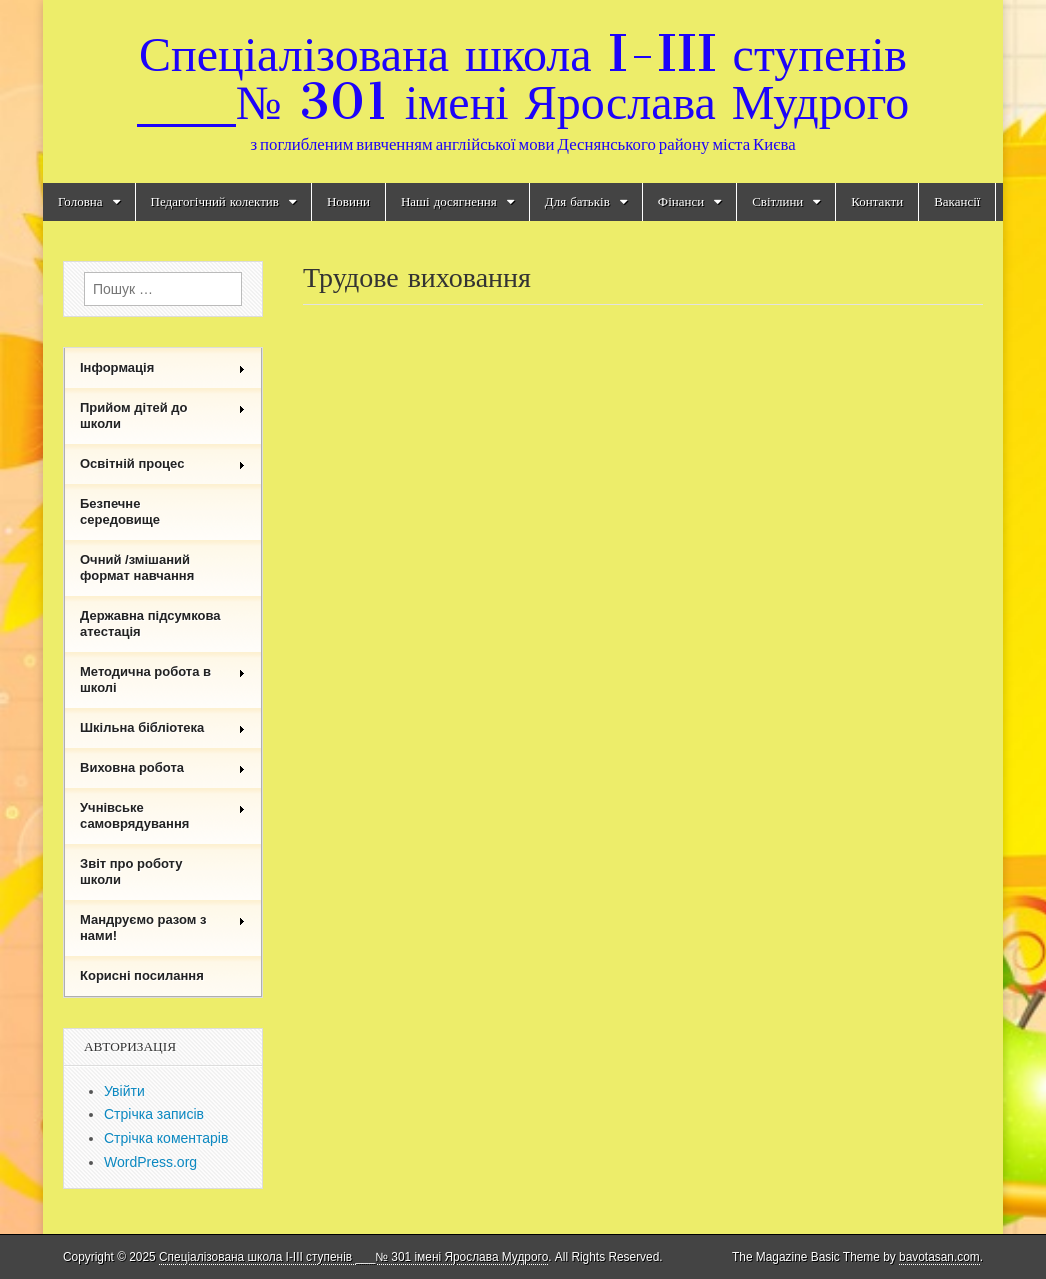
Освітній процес (163, 463)
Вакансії (957, 201)
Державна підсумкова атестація (150, 623)
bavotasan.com (939, 1257)
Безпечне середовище (120, 511)
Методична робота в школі (163, 679)
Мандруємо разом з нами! (163, 927)
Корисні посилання (142, 975)
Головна (80, 201)
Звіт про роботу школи (131, 871)
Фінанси (681, 201)
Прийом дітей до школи (163, 415)
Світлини (777, 201)
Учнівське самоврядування (163, 815)
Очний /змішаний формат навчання (137, 567)
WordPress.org (150, 1162)
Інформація (163, 367)
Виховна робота (163, 767)
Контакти (877, 201)
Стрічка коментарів (166, 1138)
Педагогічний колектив (215, 201)
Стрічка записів (154, 1114)
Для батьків (577, 201)
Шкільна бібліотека (163, 727)
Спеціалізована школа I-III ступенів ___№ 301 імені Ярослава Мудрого (523, 77)
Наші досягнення (449, 201)
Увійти (124, 1091)
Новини (348, 201)
